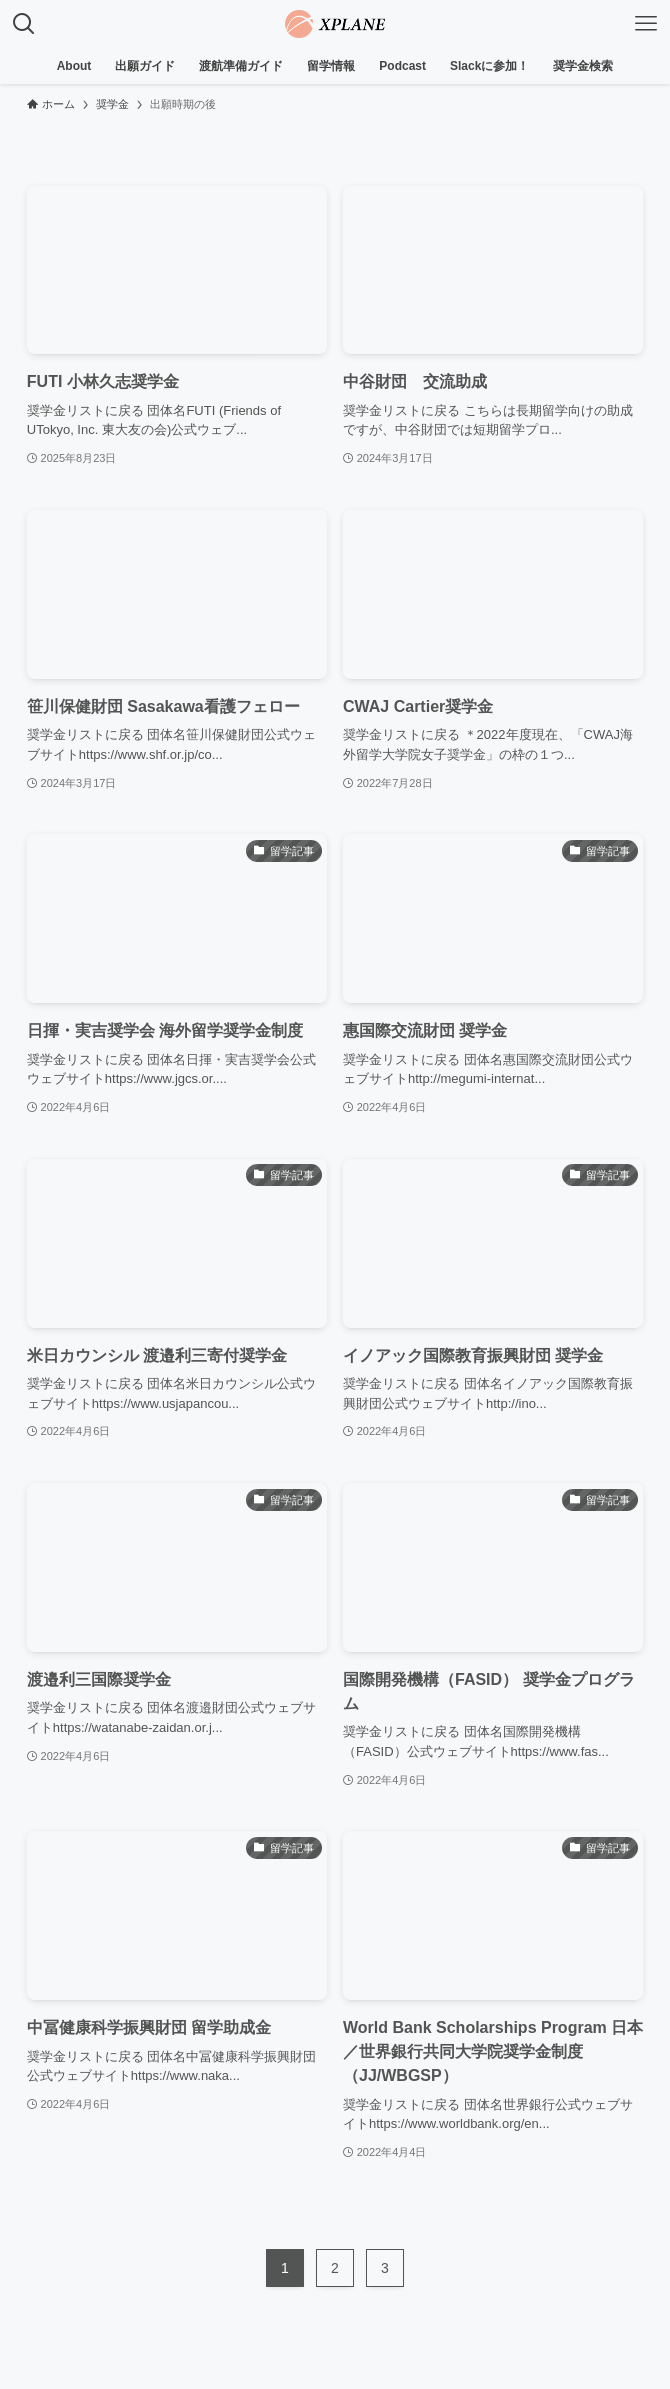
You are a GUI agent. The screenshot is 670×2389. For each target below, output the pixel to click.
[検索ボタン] (24, 24)
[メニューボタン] (646, 24)
